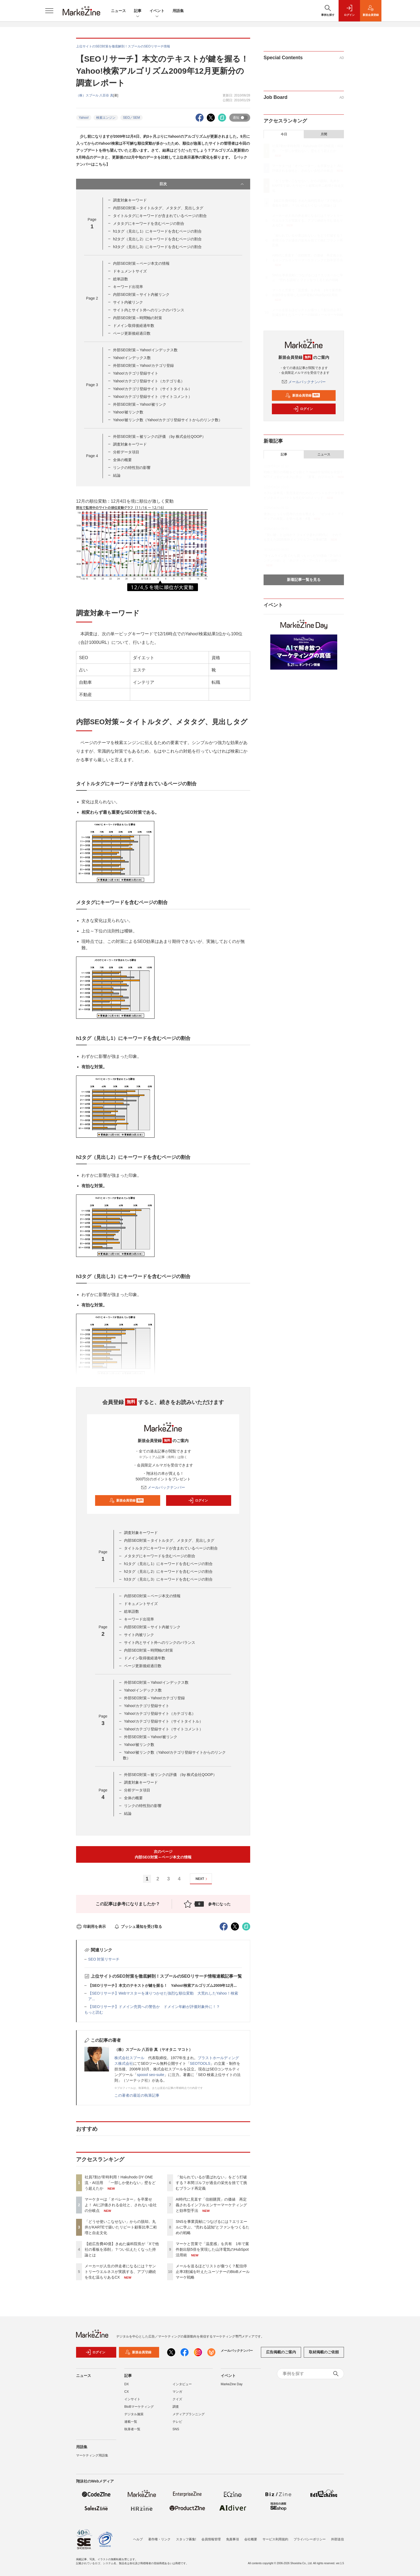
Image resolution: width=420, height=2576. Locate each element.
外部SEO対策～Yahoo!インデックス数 (145, 350)
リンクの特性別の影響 (132, 467)
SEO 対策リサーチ (103, 1959)
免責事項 (232, 2539)
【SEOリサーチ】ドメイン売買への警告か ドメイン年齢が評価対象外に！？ (154, 2006)
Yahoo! (84, 118)
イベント (156, 11)
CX (126, 2392)
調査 (175, 2407)
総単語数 (120, 279)
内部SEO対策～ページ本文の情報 (141, 263)
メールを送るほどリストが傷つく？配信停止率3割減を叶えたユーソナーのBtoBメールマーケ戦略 (213, 2271)
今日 (284, 134)
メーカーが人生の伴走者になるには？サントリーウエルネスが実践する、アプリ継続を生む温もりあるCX (120, 2271)
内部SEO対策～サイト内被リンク (141, 294)
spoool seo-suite (150, 2075)
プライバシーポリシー (310, 2539)
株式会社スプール (129, 2058)
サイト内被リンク (128, 302)
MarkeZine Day (231, 2384)
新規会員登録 (126, 1500)
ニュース (118, 11)
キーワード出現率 (128, 287)
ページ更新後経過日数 (132, 333)
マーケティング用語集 (92, 2455)
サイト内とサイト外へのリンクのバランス (148, 310)
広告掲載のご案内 (281, 2352)
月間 (324, 134)
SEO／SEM (131, 118)
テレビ (177, 2422)
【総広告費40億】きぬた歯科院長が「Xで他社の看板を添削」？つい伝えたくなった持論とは (122, 2249)
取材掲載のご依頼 (324, 2352)
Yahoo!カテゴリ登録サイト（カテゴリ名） (149, 381)
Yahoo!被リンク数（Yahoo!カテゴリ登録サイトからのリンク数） (168, 420)
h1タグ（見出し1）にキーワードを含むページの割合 (157, 231)
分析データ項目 (126, 452)
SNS (175, 2429)
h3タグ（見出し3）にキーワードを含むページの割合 (157, 247)
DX (126, 2384)
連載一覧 (130, 2422)
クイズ (177, 2399)
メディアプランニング (188, 2414)
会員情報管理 (211, 2539)
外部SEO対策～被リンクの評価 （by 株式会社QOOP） (159, 436)
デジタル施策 (134, 2414)
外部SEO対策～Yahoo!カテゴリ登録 (143, 365)
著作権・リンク (159, 2539)
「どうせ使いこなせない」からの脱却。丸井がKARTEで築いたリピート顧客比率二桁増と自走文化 (121, 2227)
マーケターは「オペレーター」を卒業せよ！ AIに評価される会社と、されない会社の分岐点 (121, 2205)
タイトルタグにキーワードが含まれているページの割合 (160, 216)
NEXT (202, 1879)
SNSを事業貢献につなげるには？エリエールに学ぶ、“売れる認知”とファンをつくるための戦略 (212, 2227)
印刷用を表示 (91, 1926)
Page (92, 298)
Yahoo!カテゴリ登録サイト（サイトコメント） (152, 396)
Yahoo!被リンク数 (128, 412)
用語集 (178, 11)
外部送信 (337, 2539)
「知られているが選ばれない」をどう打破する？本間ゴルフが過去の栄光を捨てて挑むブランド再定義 (211, 2182)
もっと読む (93, 2012)
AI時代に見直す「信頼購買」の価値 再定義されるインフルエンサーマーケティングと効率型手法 (211, 2205)
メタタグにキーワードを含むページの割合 (148, 223)
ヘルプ (138, 2539)
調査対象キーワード (130, 200)
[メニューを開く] (49, 10)
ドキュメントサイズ (130, 271)
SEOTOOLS (200, 2063)
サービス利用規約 (275, 2539)
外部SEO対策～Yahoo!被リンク (139, 404)
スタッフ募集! (186, 2539)
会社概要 (250, 2539)
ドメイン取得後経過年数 (133, 325)
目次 (202, 184)
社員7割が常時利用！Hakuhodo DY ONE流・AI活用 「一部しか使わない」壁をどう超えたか (120, 2182)
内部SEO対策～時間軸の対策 (137, 318)
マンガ (177, 2392)
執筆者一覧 (132, 2429)
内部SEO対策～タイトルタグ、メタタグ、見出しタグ (158, 208)
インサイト (132, 2399)
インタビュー (182, 2384)
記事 (137, 11)
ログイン (198, 1500)
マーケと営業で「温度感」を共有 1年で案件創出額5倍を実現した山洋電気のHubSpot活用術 (212, 2249)
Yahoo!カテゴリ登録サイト (135, 373)
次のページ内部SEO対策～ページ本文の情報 (163, 1854)
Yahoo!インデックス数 (132, 358)
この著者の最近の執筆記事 (136, 2095)
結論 (117, 475)
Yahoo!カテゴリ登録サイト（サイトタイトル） (152, 389)
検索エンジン (105, 118)
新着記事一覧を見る (304, 579)
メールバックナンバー (163, 1487)
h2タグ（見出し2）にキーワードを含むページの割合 (157, 239)
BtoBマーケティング (139, 2407)
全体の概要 (122, 460)
